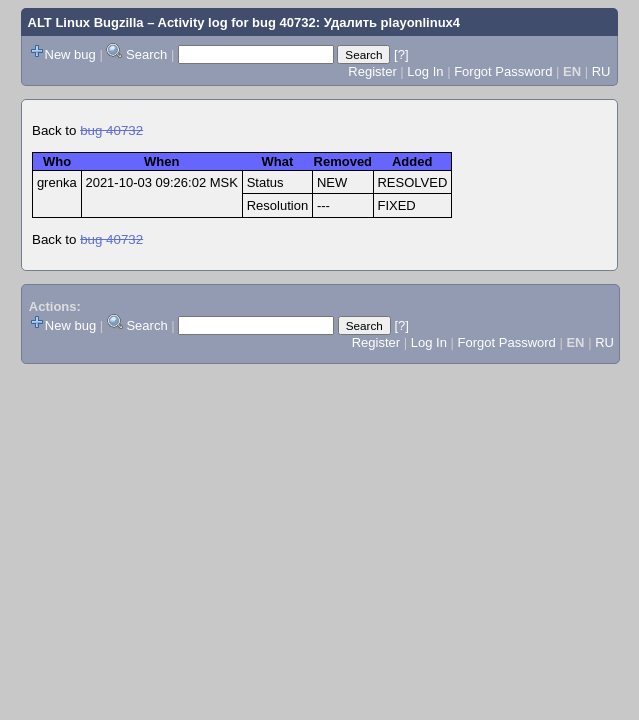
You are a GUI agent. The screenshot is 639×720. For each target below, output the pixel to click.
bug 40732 (111, 130)
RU (601, 71)
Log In (425, 71)
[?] (401, 54)
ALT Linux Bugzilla (86, 22)
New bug (70, 54)
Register (372, 71)
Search (146, 54)
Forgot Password (503, 71)
